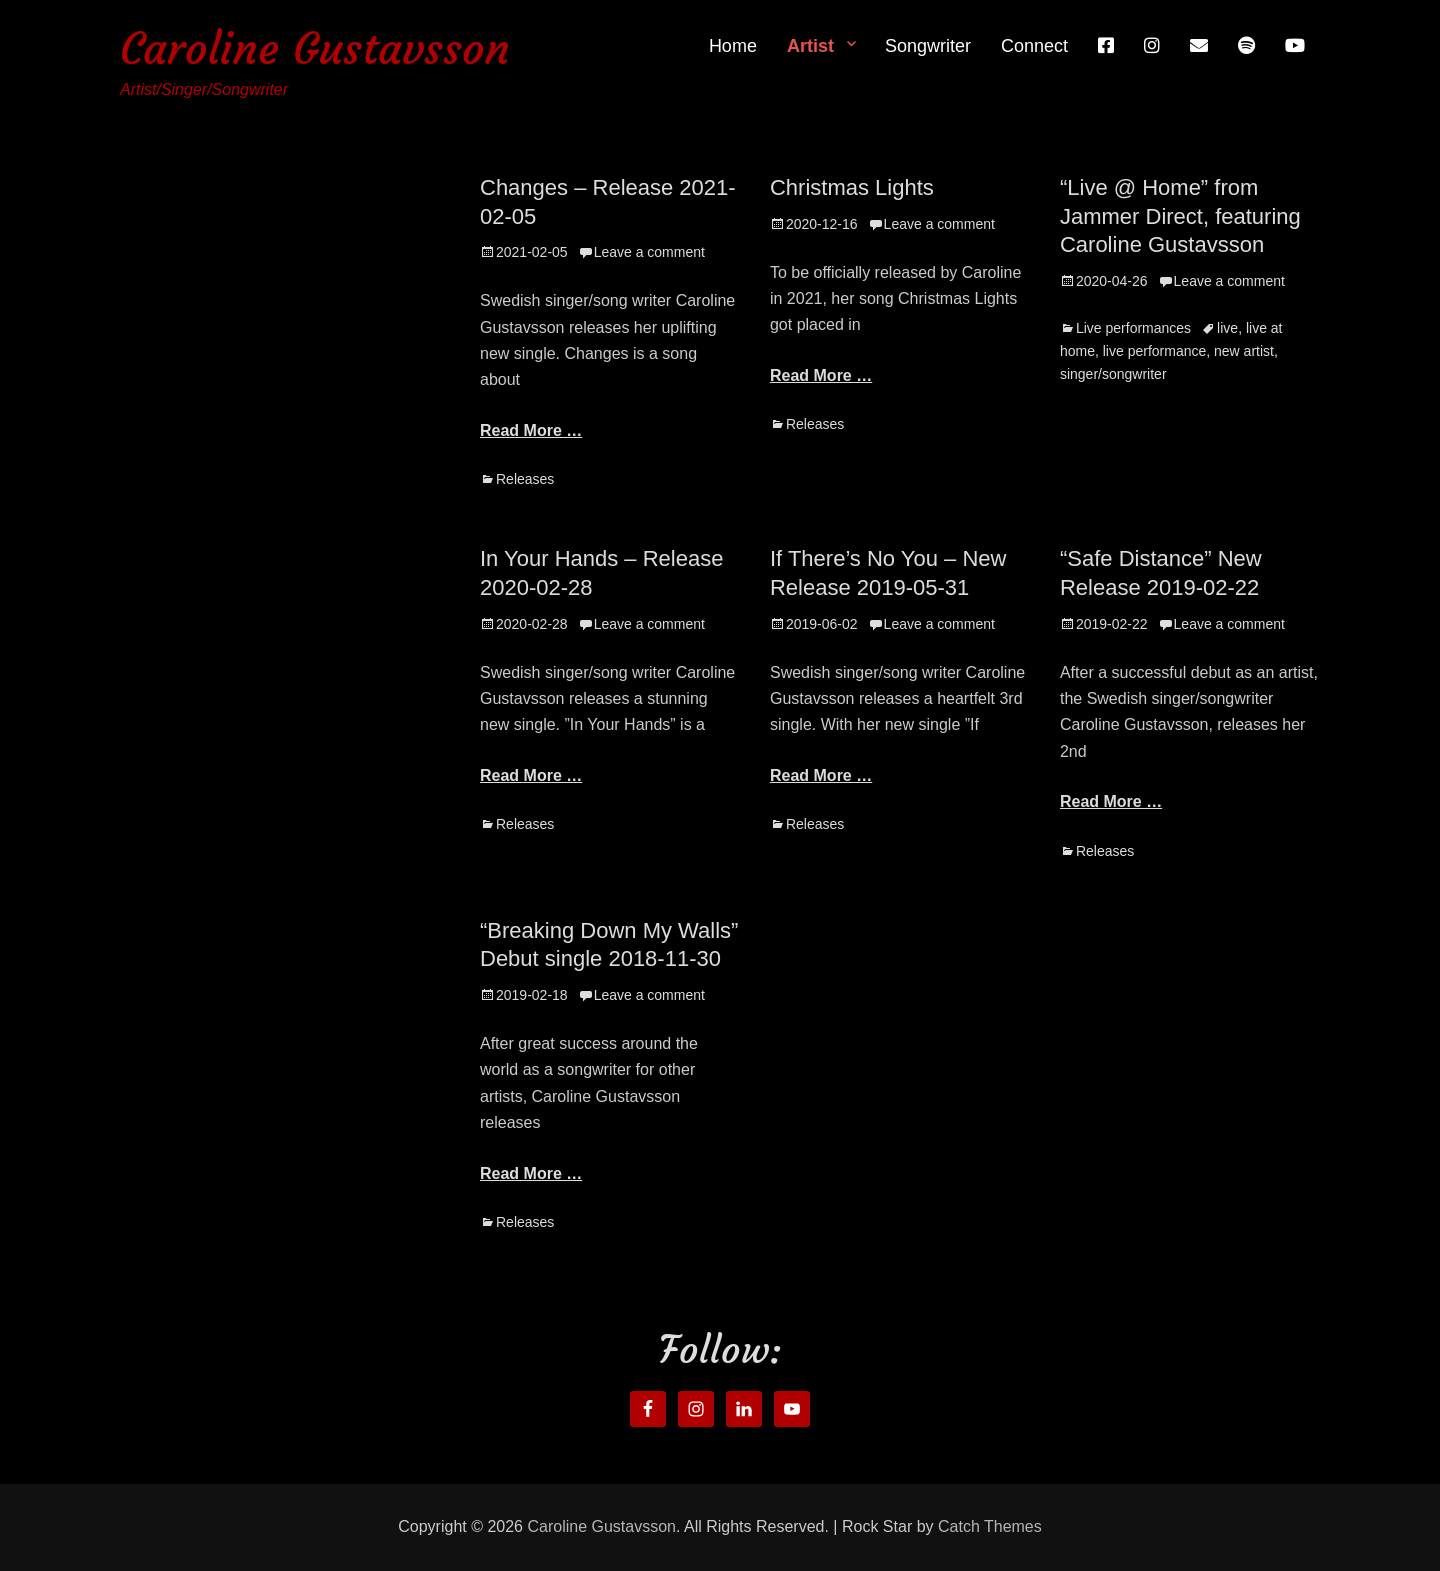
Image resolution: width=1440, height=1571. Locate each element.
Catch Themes (990, 1526)
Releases (525, 479)
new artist (1244, 351)
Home (733, 46)
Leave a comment (649, 252)
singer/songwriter (1113, 374)
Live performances (1133, 328)
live (1227, 328)
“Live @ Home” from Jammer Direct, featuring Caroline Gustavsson (1180, 216)
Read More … (531, 430)
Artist (810, 46)
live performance (1155, 351)
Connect (1034, 46)
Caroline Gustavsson (315, 48)
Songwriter (928, 46)
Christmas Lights (852, 187)
